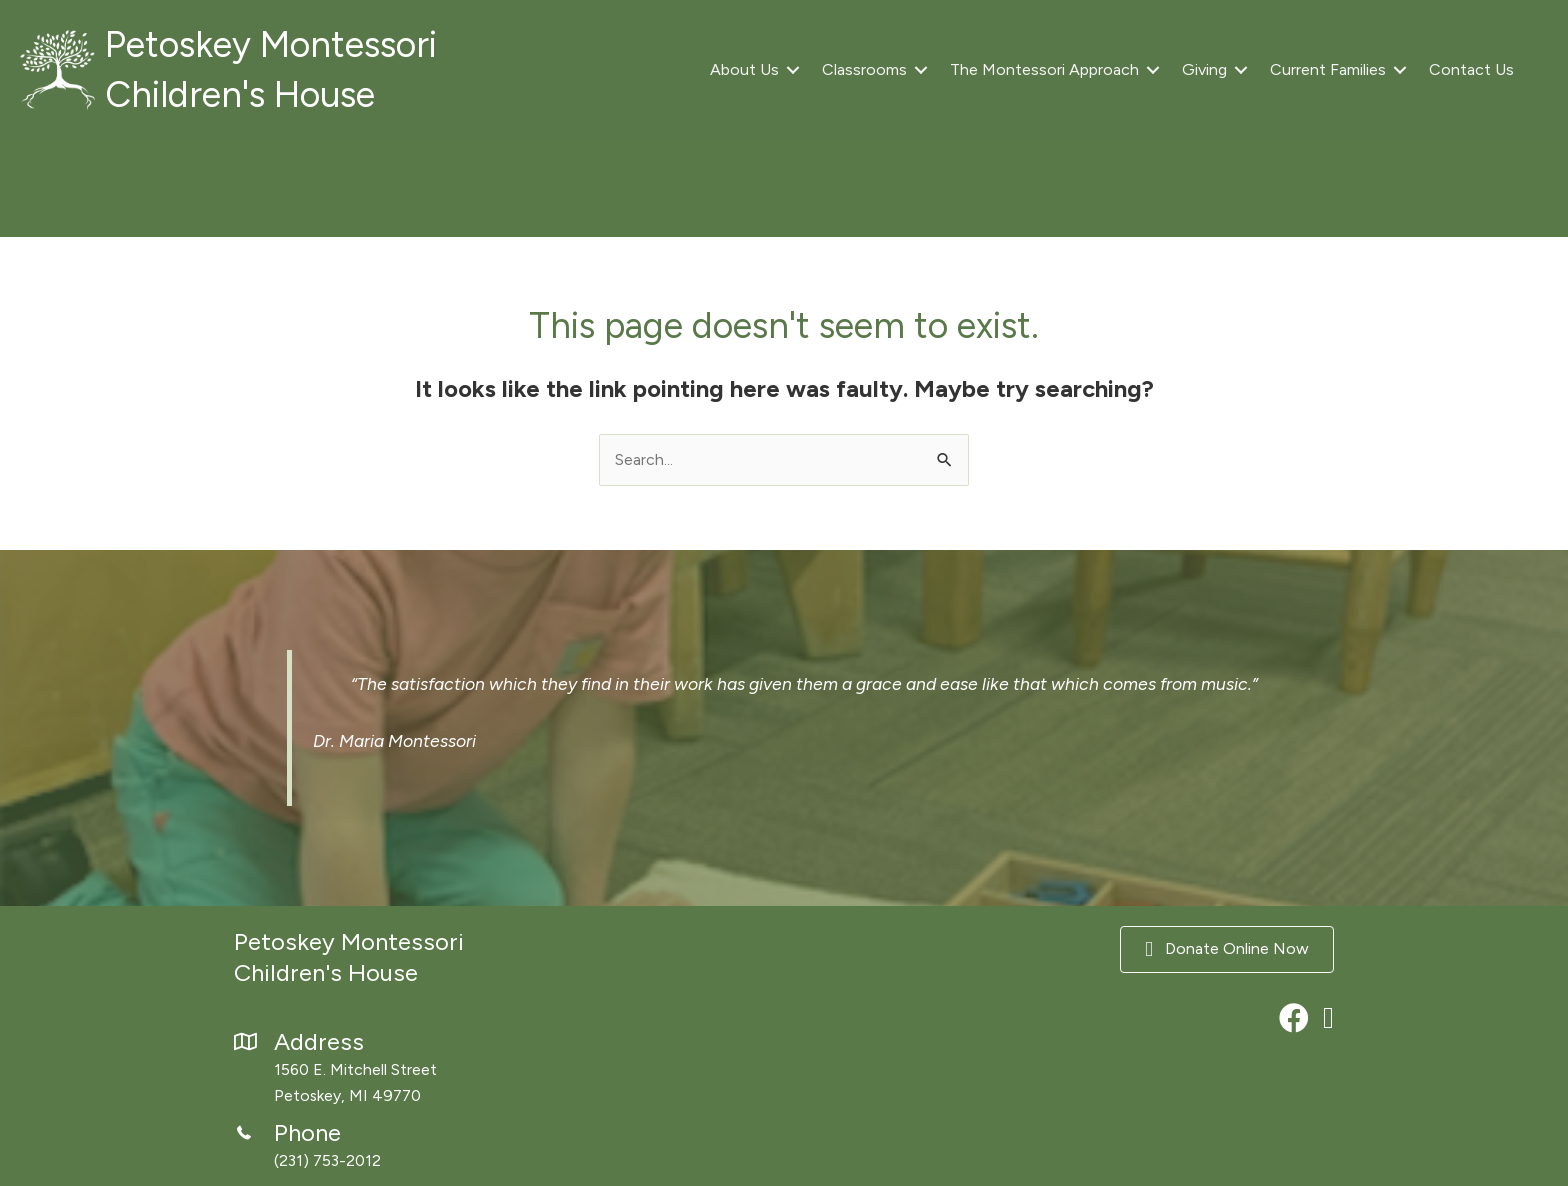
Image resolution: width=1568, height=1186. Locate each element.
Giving (1204, 69)
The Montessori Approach (1044, 69)
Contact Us (1471, 69)
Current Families (1328, 69)
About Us (744, 69)
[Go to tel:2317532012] (404, 1147)
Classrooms (864, 69)
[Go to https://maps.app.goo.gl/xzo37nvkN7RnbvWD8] (404, 1070)
